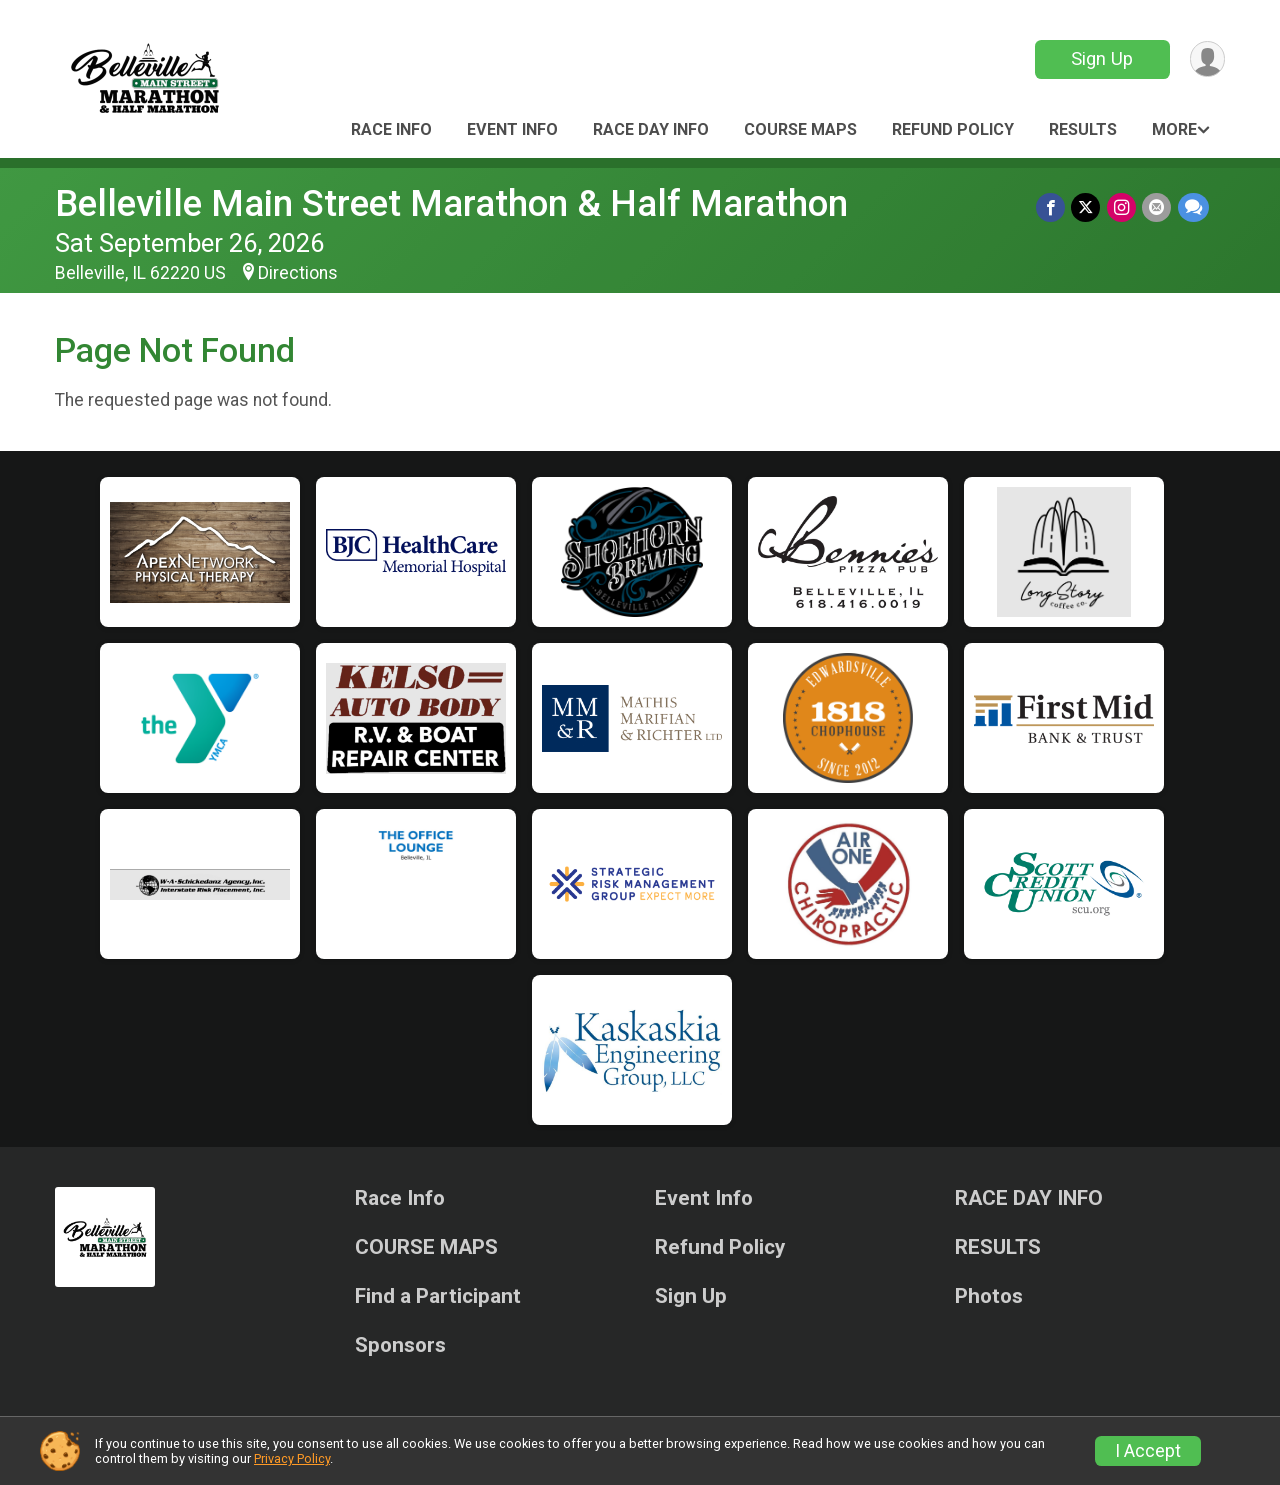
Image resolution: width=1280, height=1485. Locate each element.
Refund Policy (953, 129)
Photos (989, 1296)
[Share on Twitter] (1087, 207)
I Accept (1148, 1451)
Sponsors (400, 1345)
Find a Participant (438, 1296)
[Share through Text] (1193, 207)
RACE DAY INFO (651, 129)
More (1174, 129)
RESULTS (1083, 129)
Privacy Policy (292, 1458)
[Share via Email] (1157, 207)
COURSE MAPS (800, 129)
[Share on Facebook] (1052, 207)
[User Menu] (1206, 59)
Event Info (512, 129)
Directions (298, 273)
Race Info (391, 129)
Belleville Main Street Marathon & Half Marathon (451, 203)
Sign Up (1101, 58)
